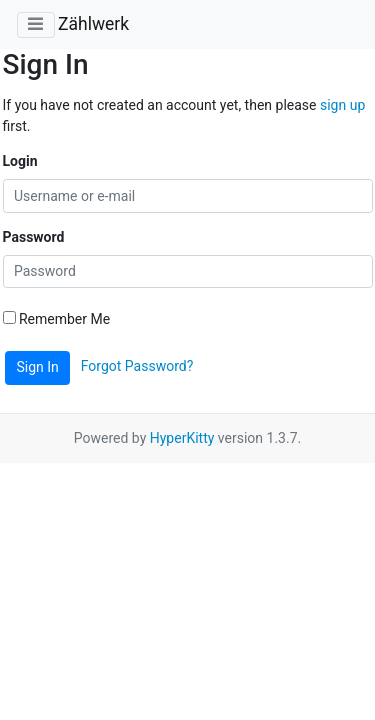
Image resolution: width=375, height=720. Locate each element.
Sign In (38, 367)
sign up (342, 105)
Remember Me (57, 319)
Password (34, 237)
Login (20, 161)
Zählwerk (93, 24)
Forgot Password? (137, 366)
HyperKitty (182, 438)
